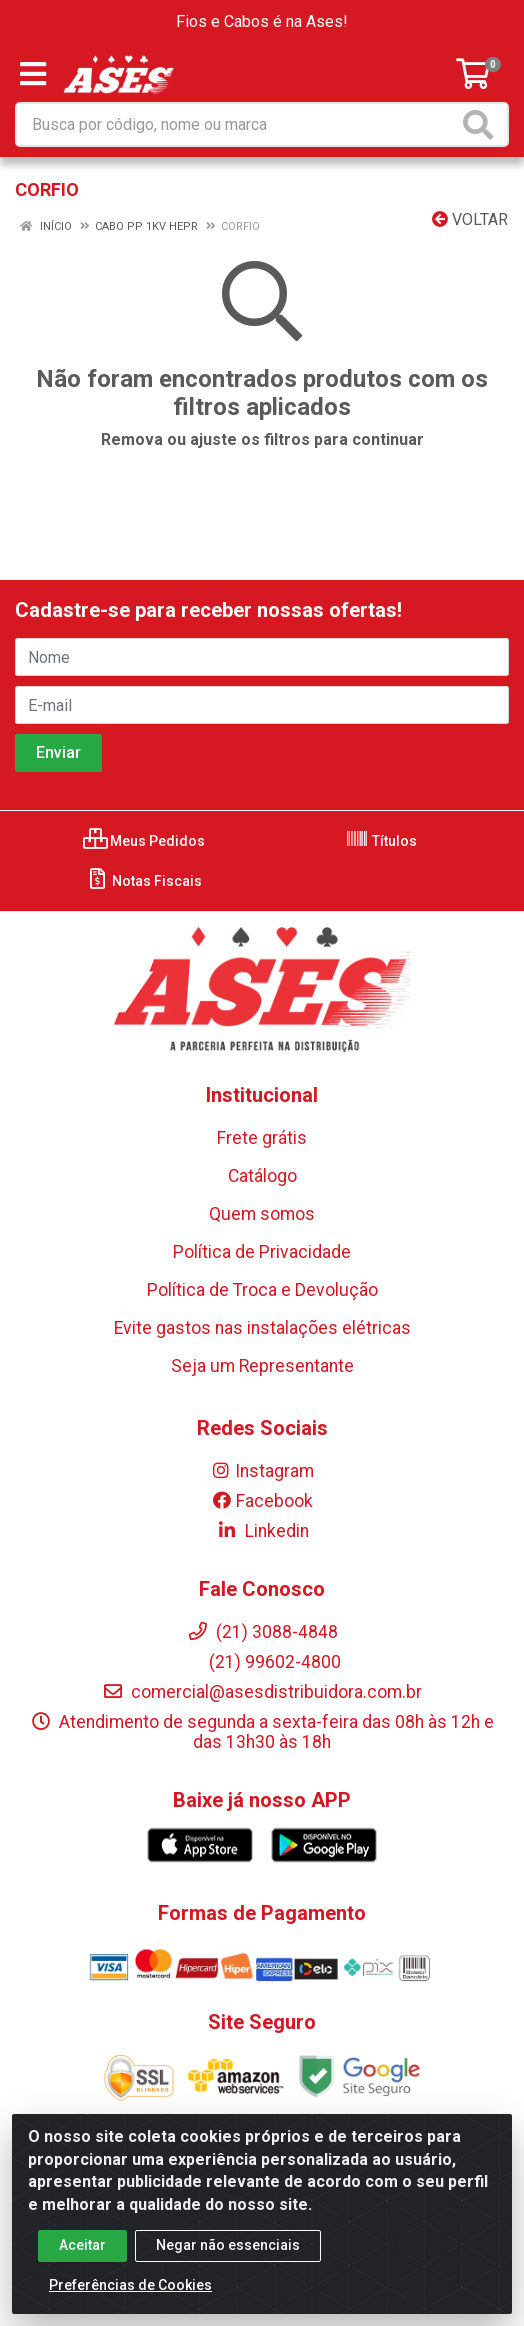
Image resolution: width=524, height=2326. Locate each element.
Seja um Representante (262, 1366)
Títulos (381, 841)
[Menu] (33, 74)
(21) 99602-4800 (262, 1662)
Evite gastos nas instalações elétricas (262, 1328)
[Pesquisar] (482, 124)
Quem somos (262, 1214)
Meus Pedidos (144, 841)
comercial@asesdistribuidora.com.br (262, 1692)
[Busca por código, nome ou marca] (237, 124)
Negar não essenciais (228, 2247)
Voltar (470, 219)
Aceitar (82, 2247)
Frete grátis (262, 1138)
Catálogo (262, 1176)
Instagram (262, 1471)
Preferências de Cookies (130, 2287)
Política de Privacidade (262, 1252)
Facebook (262, 1501)
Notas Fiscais (143, 881)
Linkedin (262, 1531)
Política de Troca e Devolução (262, 1290)
